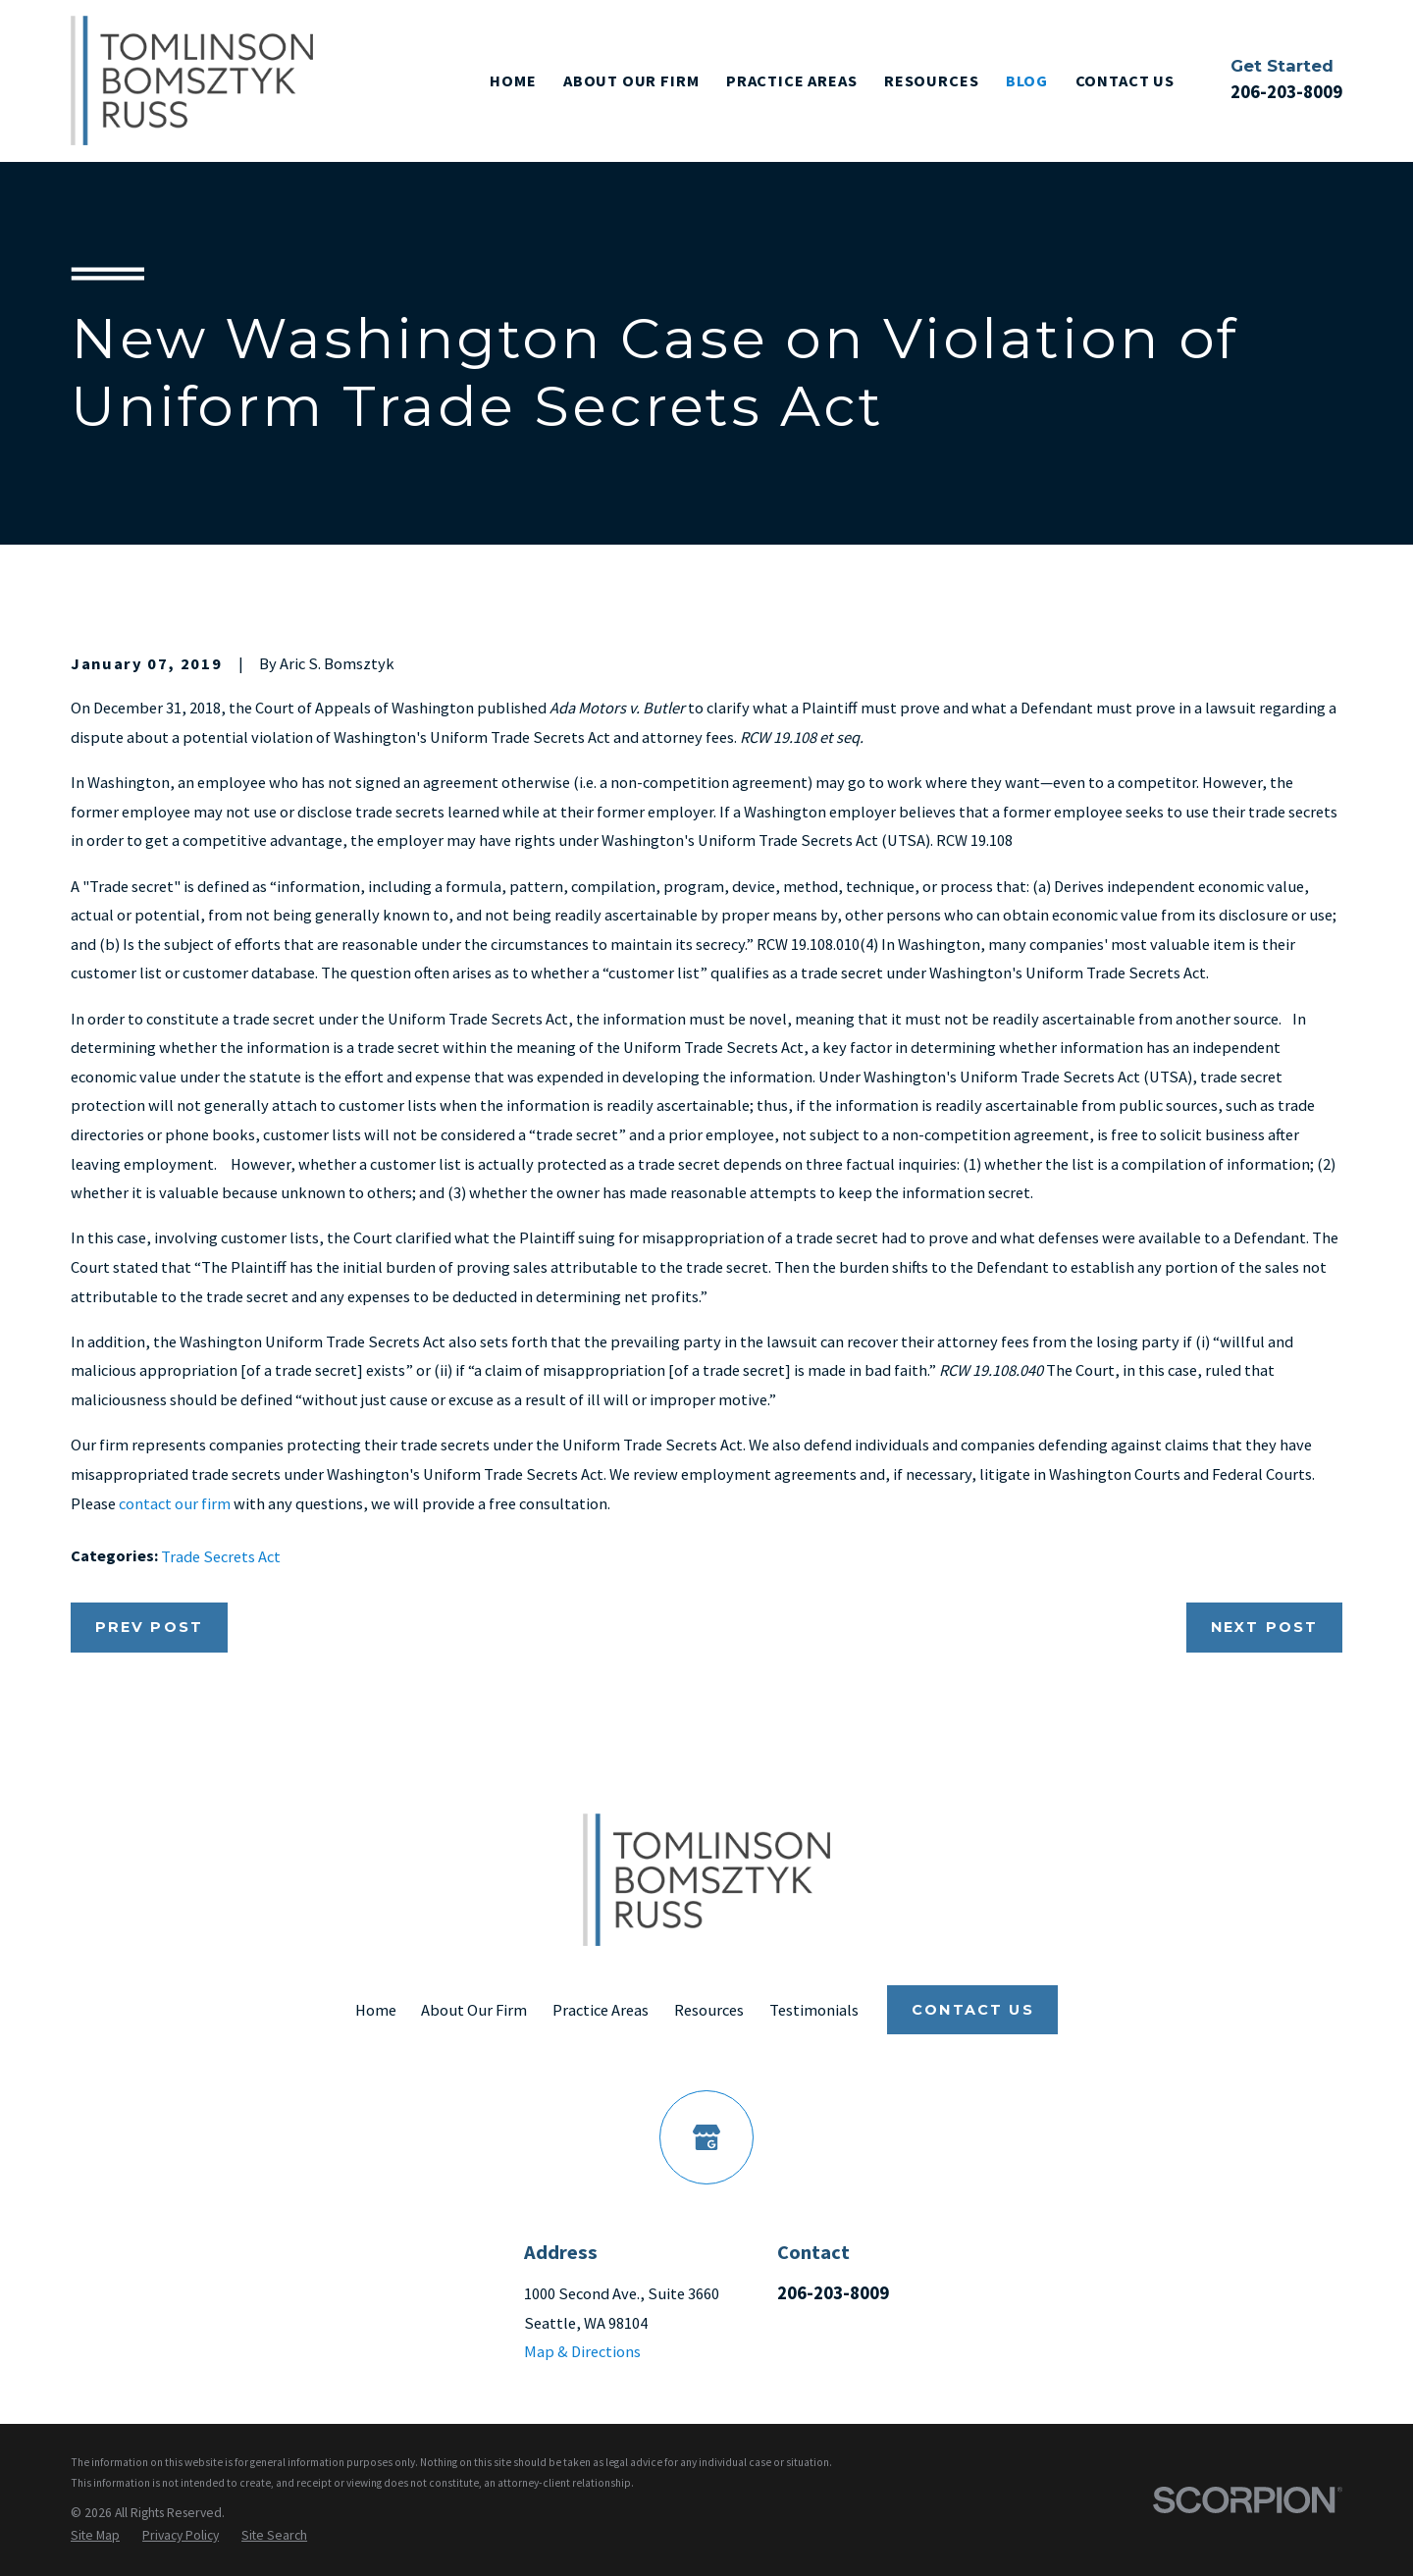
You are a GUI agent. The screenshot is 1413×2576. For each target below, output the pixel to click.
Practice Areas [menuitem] (792, 80)
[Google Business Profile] (706, 2137)
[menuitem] (95, 2536)
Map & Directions (582, 2351)
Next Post (1264, 1627)
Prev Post (149, 1627)
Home (375, 2010)
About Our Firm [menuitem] (631, 80)
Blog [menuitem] (1027, 80)
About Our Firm (474, 2010)
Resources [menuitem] (931, 80)
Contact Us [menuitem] (1125, 80)
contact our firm (175, 1503)
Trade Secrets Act (221, 1556)
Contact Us (973, 2010)
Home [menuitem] (513, 80)
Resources (709, 2010)
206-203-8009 (1286, 91)
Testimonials (814, 2010)
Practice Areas (600, 2010)
